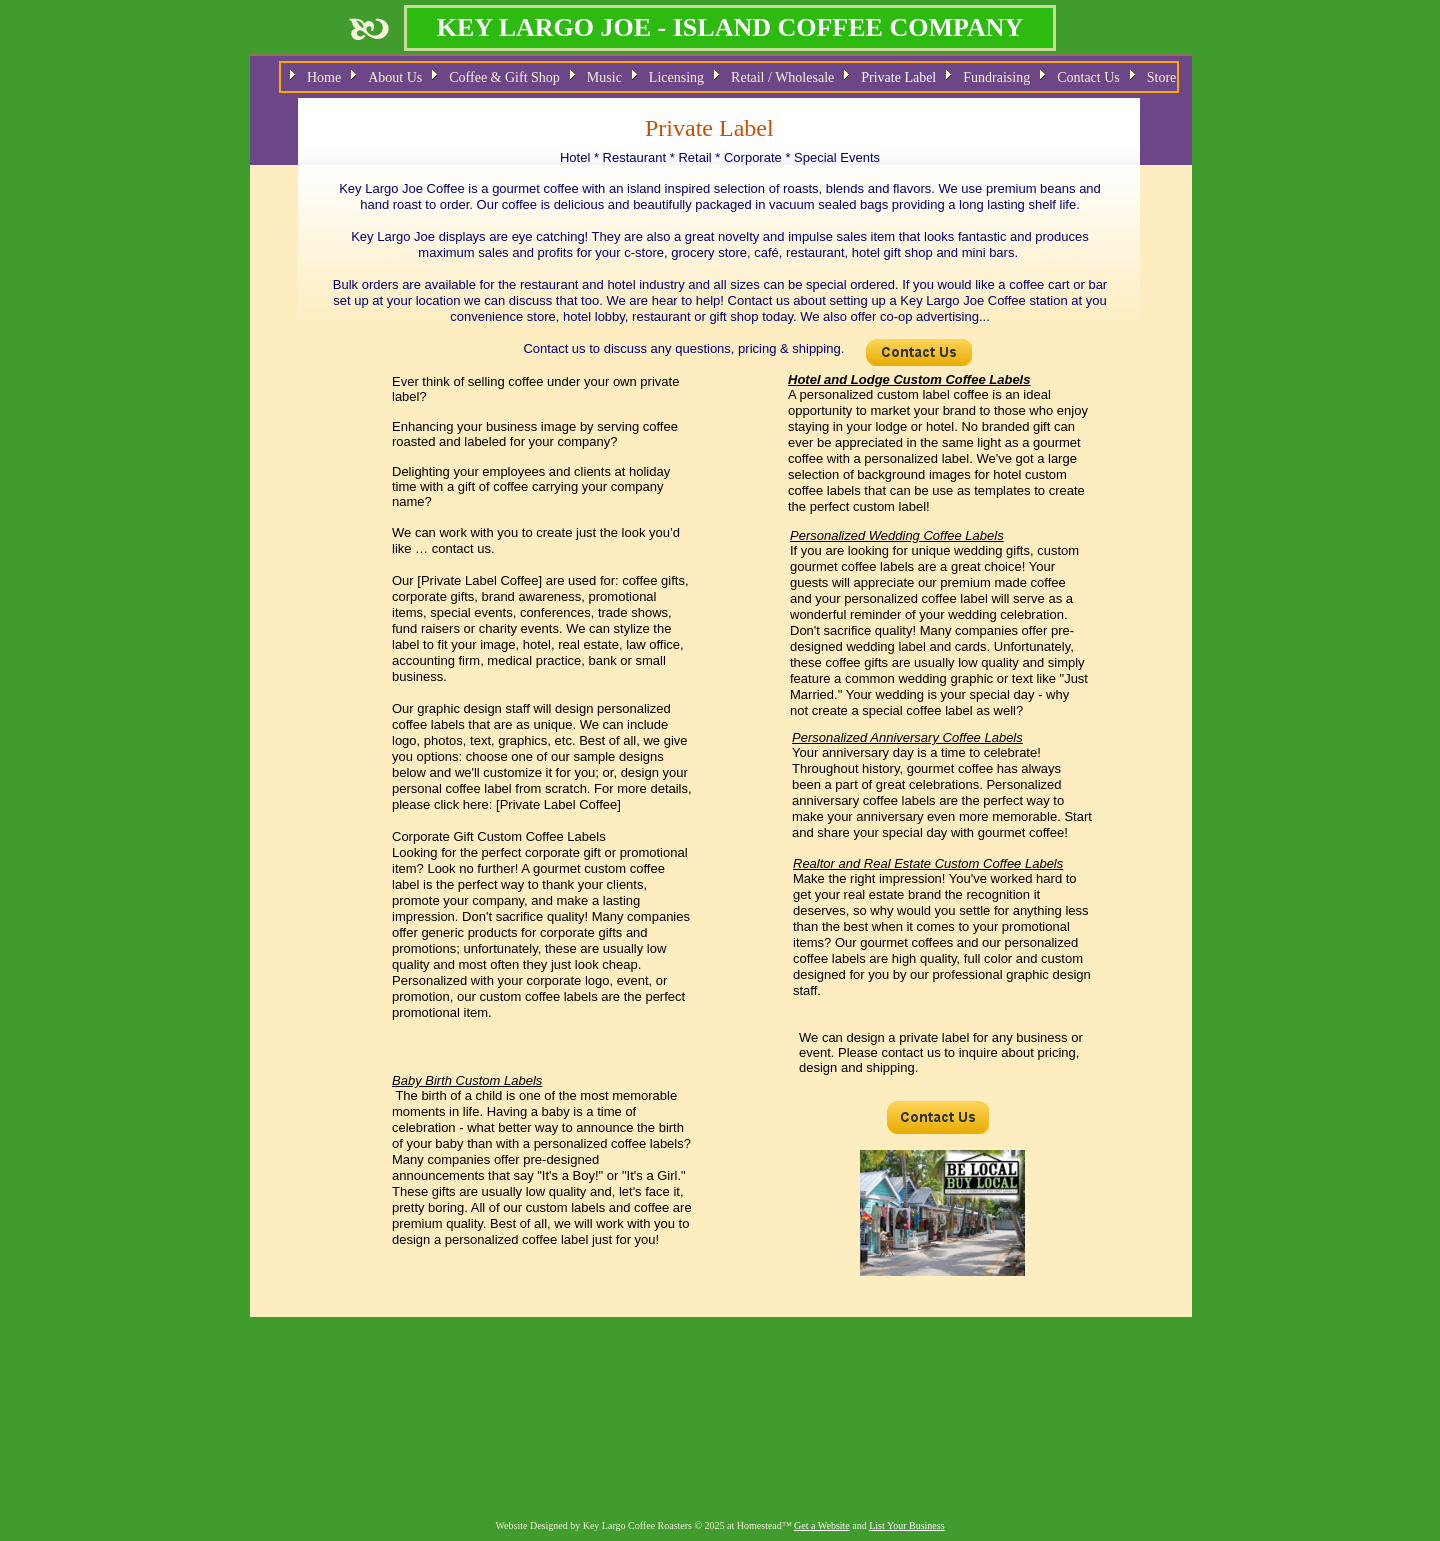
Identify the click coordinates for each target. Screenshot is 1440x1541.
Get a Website (822, 1525)
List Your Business (906, 1525)
